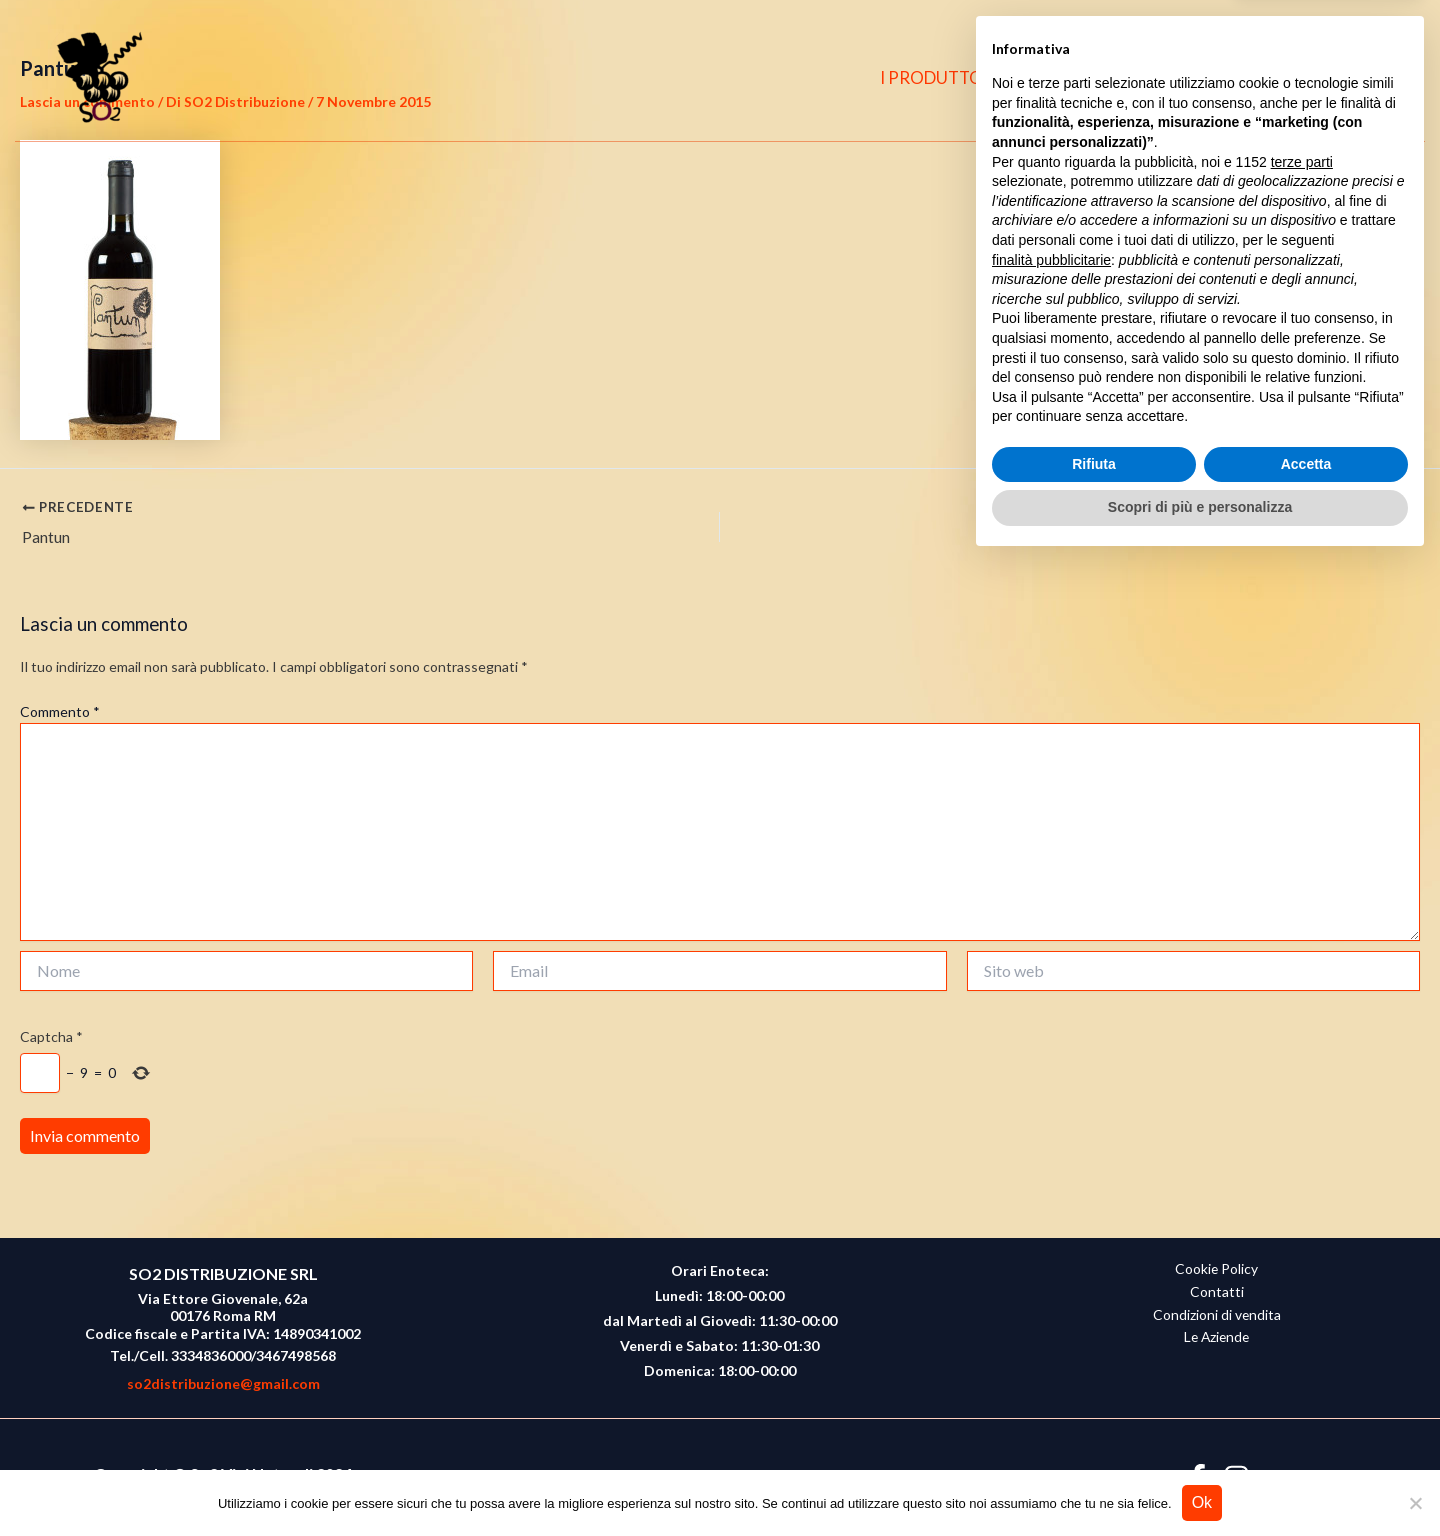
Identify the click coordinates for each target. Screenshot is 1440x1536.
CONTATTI (1205, 77)
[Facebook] (1299, 78)
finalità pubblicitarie (1051, 1233)
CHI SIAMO (1086, 77)
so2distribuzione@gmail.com (223, 1383)
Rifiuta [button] (1094, 1438)
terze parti (1302, 1136)
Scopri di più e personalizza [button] (1200, 1481)
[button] (1381, 78)
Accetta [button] (1306, 1438)
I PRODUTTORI (950, 77)
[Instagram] (1338, 78)
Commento (60, 711)
